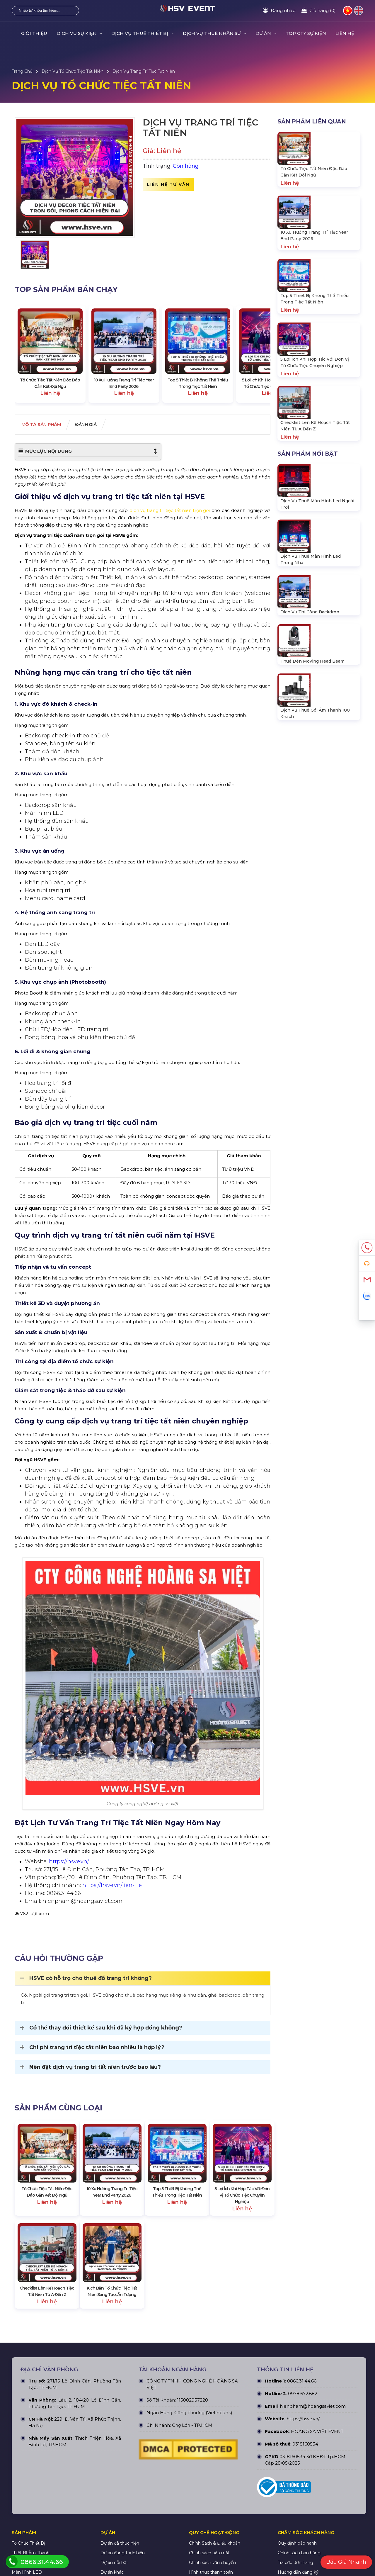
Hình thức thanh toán (211, 2564)
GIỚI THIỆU (34, 33)
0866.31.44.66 (301, 2373)
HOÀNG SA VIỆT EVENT (317, 2423)
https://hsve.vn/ (69, 1862)
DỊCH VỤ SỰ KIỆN (79, 33)
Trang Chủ (22, 71)
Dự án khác (112, 2564)
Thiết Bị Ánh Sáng (30, 2555)
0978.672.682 (302, 2386)
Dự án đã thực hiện (119, 2535)
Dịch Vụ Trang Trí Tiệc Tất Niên (143, 71)
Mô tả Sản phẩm (45, 425)
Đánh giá (96, 425)
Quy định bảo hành (297, 2535)
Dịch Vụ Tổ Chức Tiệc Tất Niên (72, 71)
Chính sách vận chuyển (212, 2555)
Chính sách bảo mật (209, 2545)
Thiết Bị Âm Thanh (31, 2545)
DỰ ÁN (265, 33)
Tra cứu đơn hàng (295, 2555)
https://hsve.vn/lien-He (112, 1886)
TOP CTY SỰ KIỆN (306, 33)
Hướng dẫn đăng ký (298, 2564)
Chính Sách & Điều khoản (214, 2535)
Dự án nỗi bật (114, 2555)
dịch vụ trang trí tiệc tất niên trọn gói (169, 511)
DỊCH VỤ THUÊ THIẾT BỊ (142, 33)
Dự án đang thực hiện (122, 2545)
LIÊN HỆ (344, 33)
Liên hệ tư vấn (168, 184)
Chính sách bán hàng (299, 2545)
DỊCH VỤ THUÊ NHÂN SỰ (214, 33)
